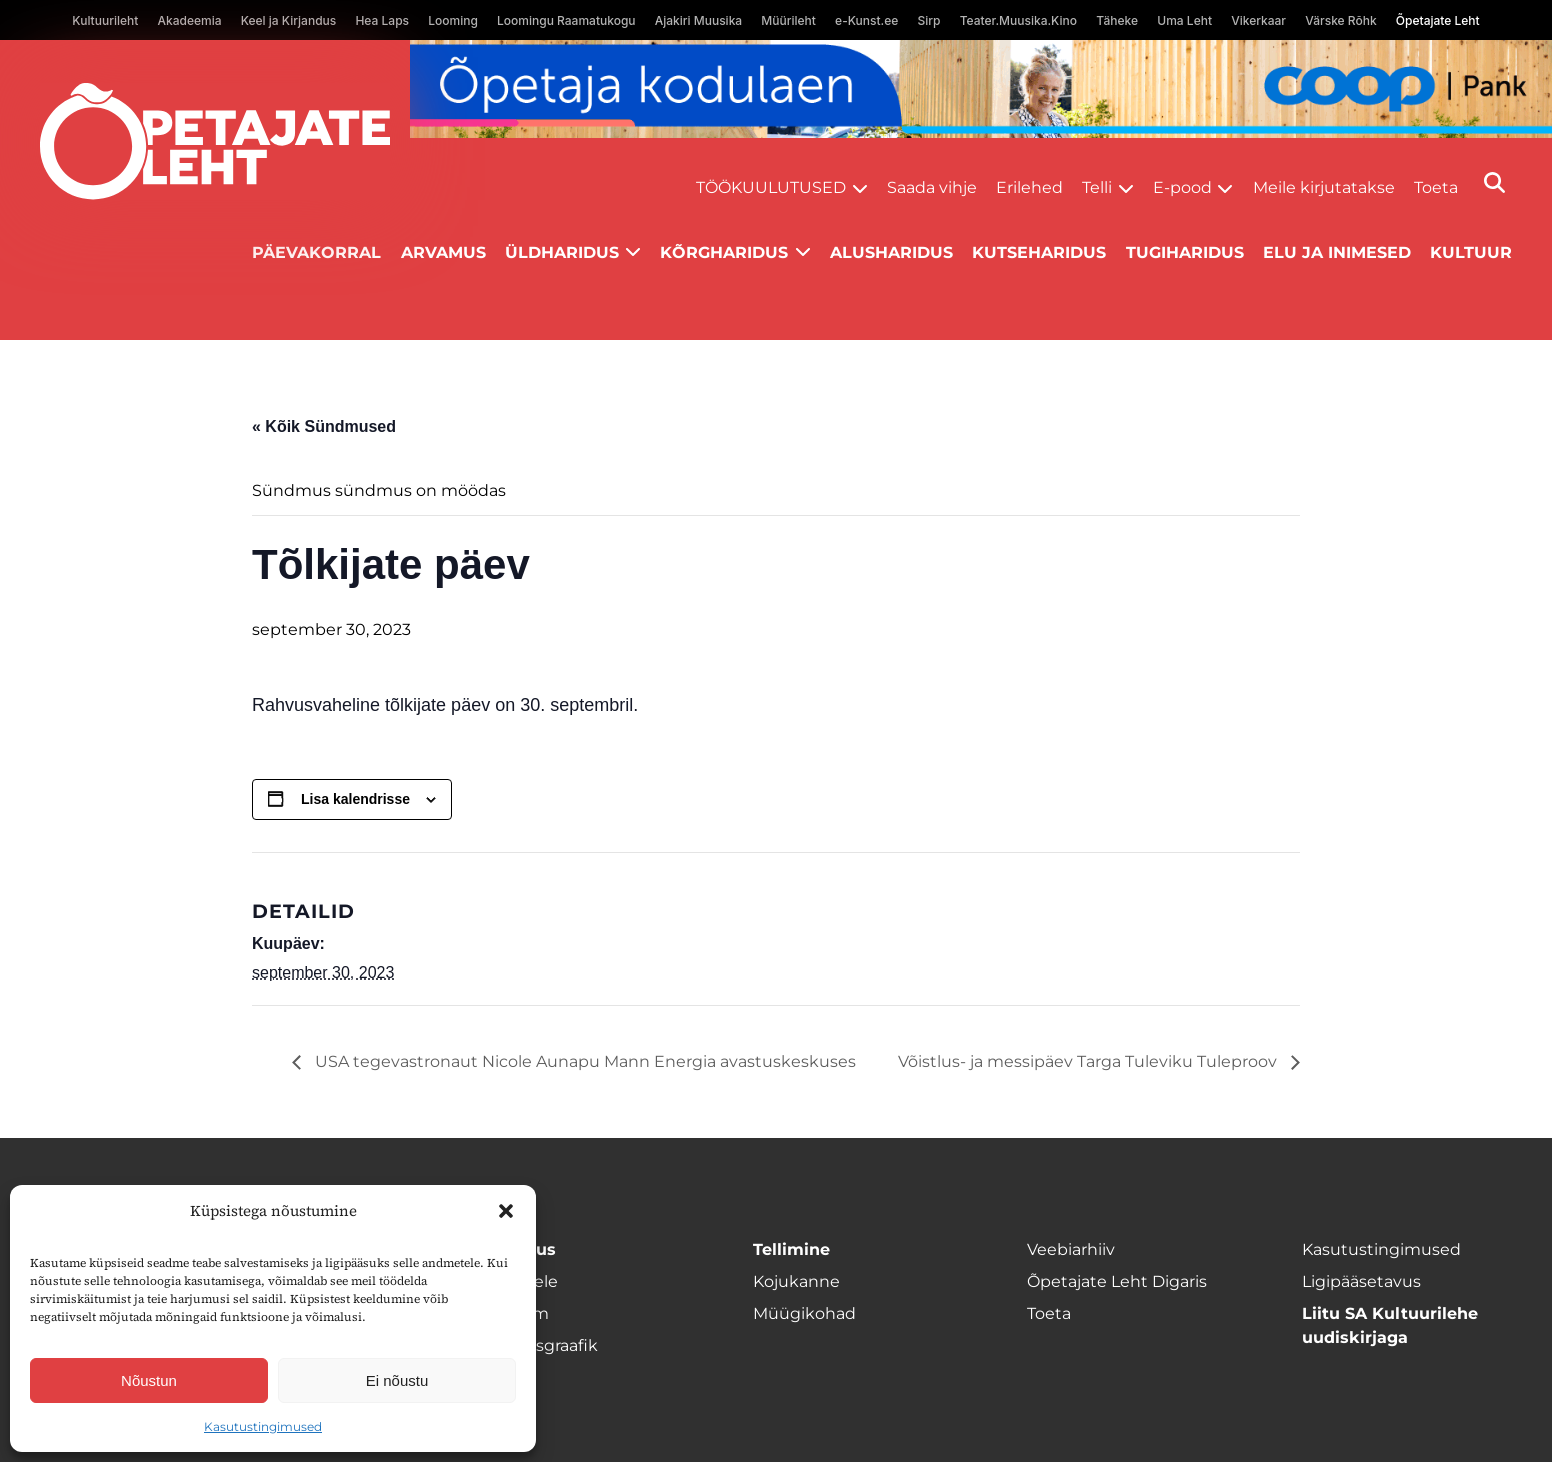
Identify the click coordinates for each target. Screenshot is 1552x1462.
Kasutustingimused (263, 1426)
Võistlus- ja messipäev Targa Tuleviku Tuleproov (1089, 1061)
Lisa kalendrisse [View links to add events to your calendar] (355, 799)
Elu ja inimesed (1337, 252)
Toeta (1436, 187)
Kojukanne (796, 1281)
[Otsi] (1494, 182)
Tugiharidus (1185, 252)
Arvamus (443, 252)
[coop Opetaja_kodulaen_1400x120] (981, 89)
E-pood (1182, 187)
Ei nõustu (397, 1380)
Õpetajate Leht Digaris (1117, 1281)
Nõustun (149, 1380)
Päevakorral (316, 252)
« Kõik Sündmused (324, 426)
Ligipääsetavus (1361, 1281)
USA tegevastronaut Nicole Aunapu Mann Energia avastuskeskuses (583, 1061)
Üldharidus (562, 252)
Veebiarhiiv (1071, 1249)
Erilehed (1029, 187)
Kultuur (1471, 252)
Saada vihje (932, 187)
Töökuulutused (771, 187)
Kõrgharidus (724, 252)
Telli (1097, 187)
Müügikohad (804, 1313)
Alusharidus (891, 252)
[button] (506, 1211)
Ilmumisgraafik (538, 1345)
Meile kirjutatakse (1324, 187)
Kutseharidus (1039, 252)
